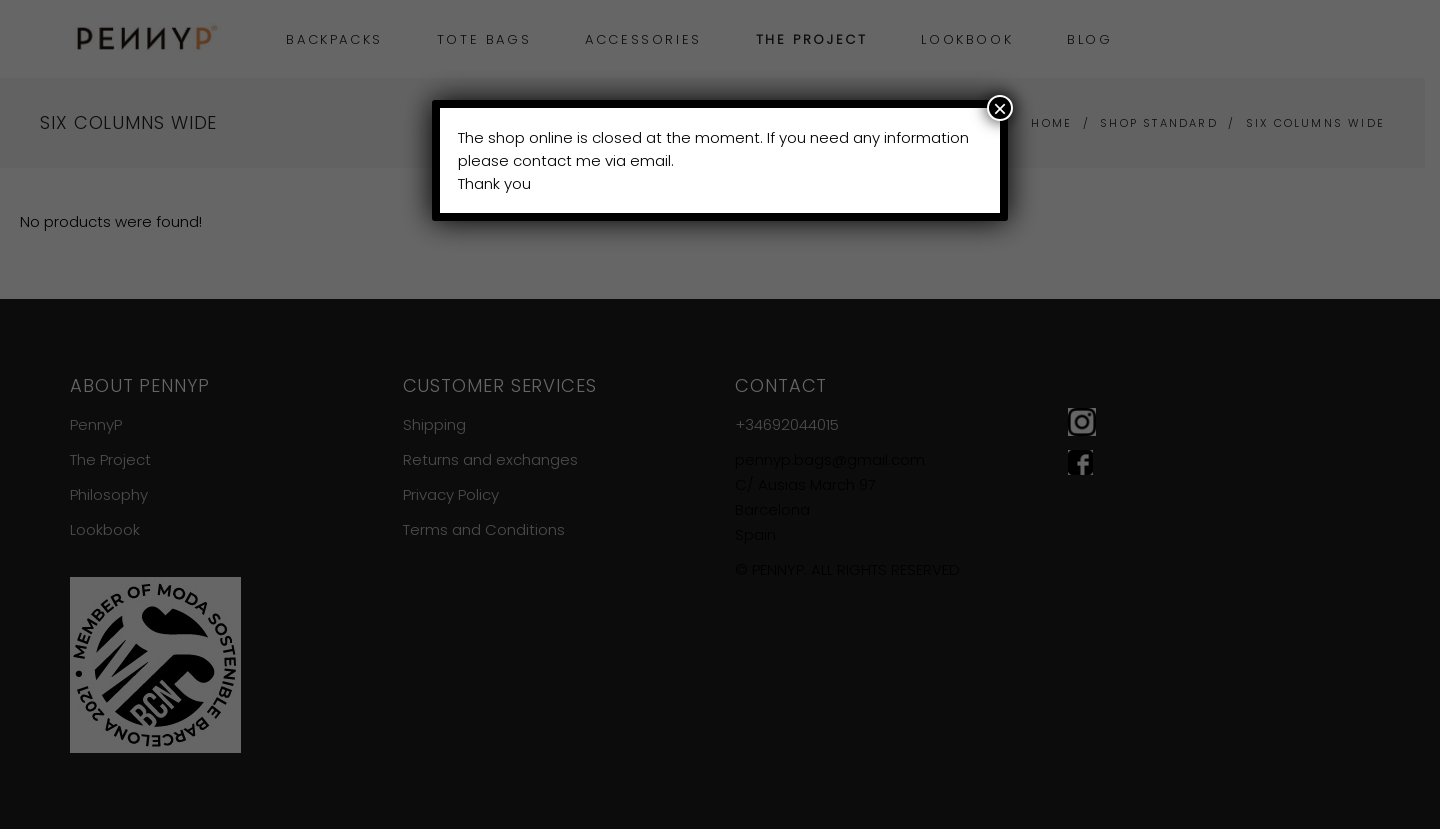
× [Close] (1000, 108)
